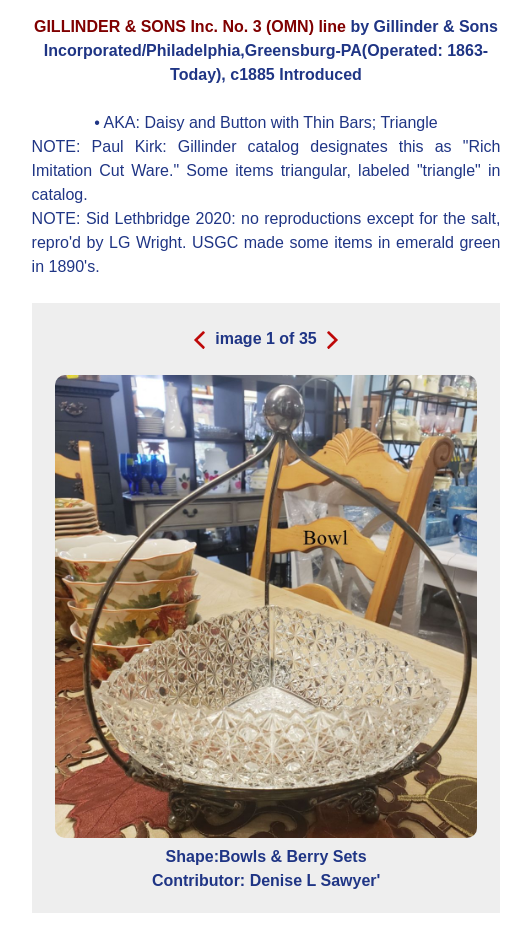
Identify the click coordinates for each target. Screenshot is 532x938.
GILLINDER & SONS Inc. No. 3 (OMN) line (190, 26)
